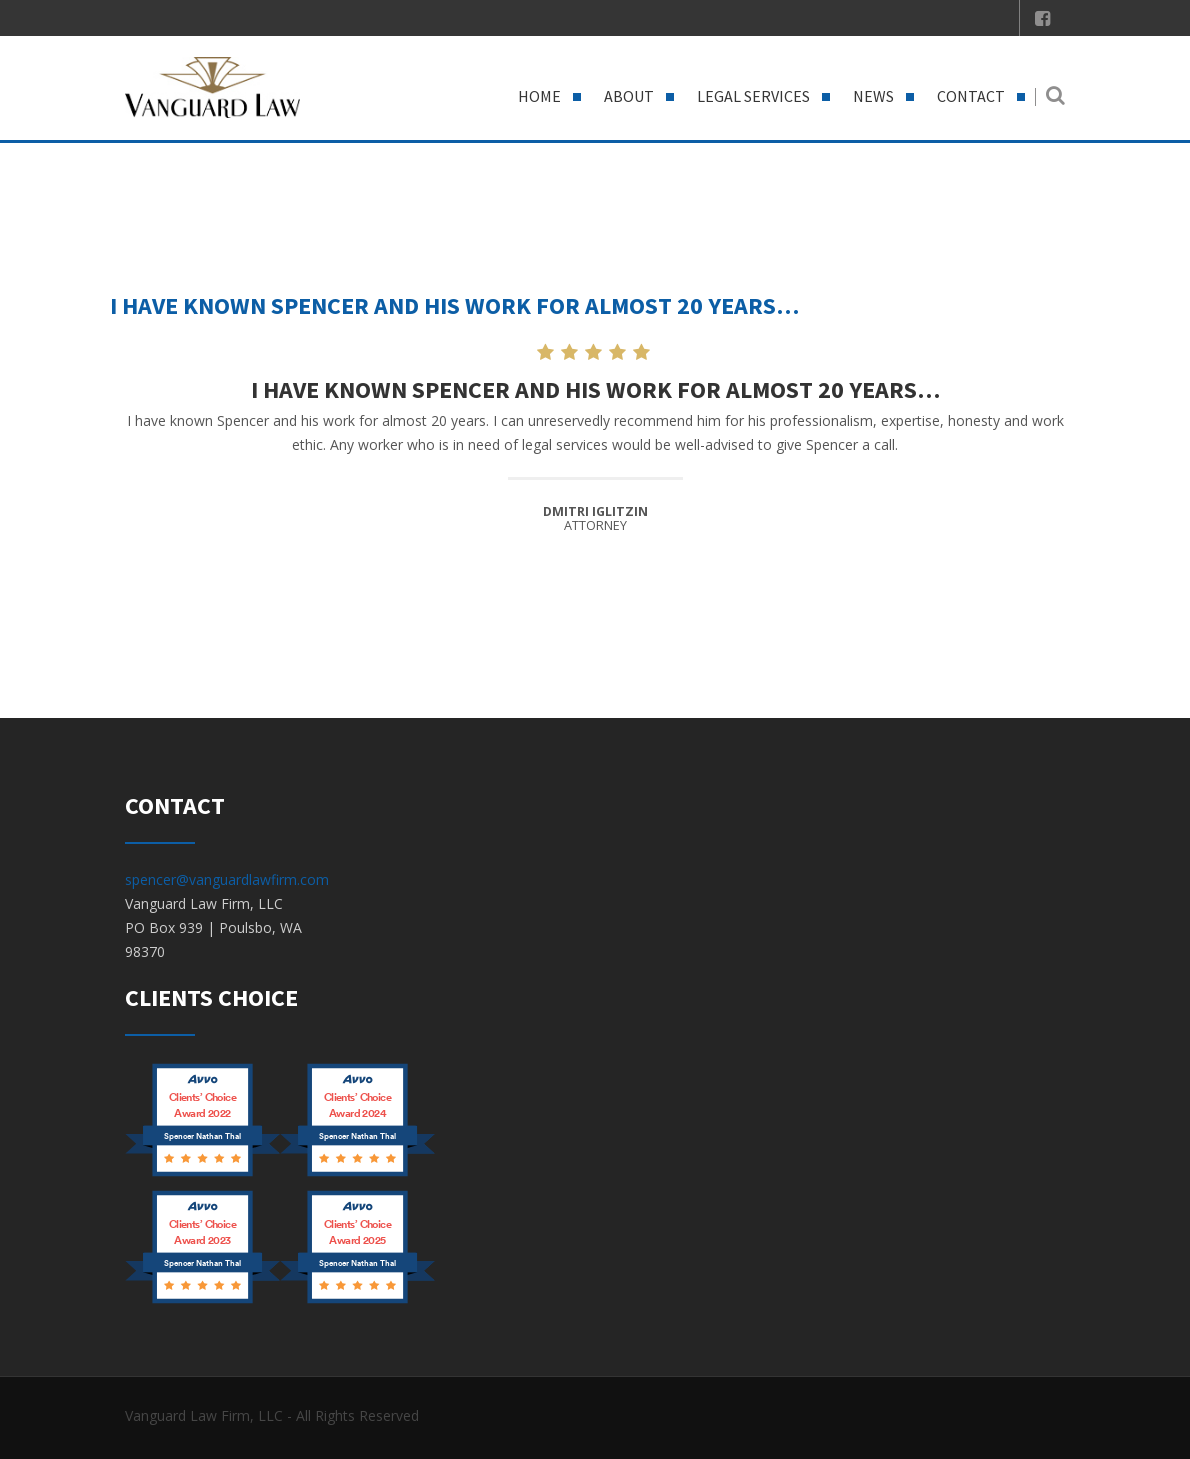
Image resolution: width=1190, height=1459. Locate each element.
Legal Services (753, 96)
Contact (971, 96)
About (629, 96)
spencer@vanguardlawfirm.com (227, 879)
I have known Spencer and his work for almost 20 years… (454, 305)
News (873, 96)
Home (539, 96)
